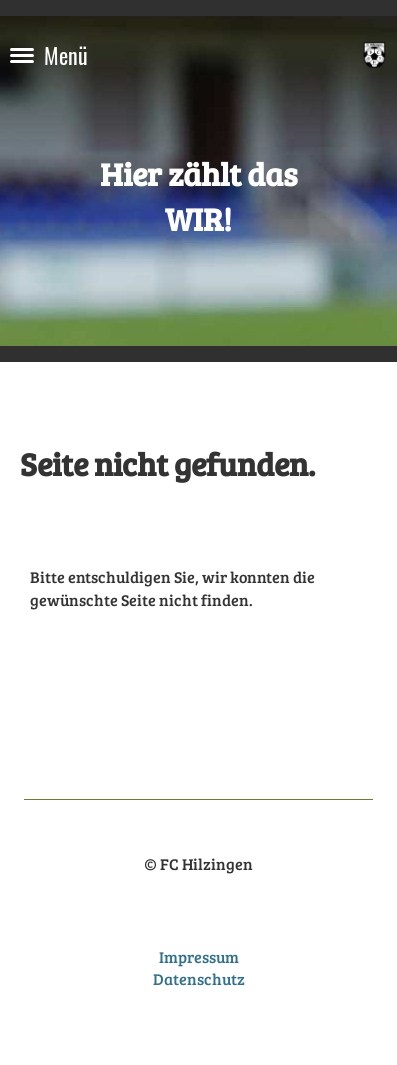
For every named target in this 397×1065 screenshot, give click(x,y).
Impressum (199, 956)
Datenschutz (199, 978)
